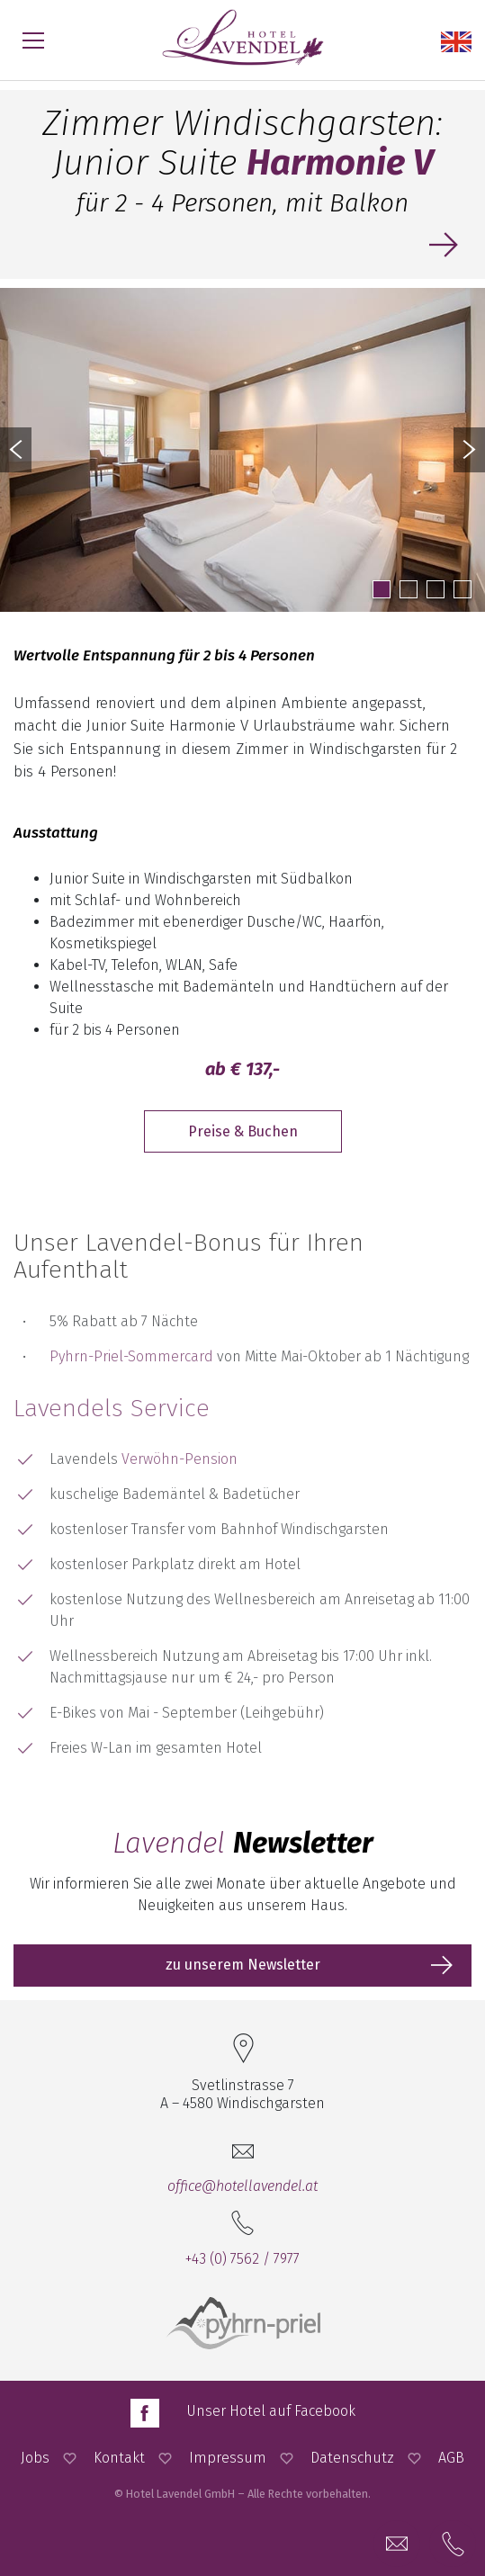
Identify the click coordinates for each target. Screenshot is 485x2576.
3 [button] (436, 589)
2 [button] (409, 589)
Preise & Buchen (243, 1131)
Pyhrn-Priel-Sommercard (131, 1356)
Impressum (227, 2457)
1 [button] (382, 589)
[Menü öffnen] (33, 40)
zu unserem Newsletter (243, 1964)
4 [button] (463, 589)
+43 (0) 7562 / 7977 (242, 2258)
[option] (242, 450)
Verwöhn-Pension (179, 1459)
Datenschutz (352, 2457)
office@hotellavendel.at (242, 2186)
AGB (451, 2457)
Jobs (35, 2457)
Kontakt (119, 2457)
